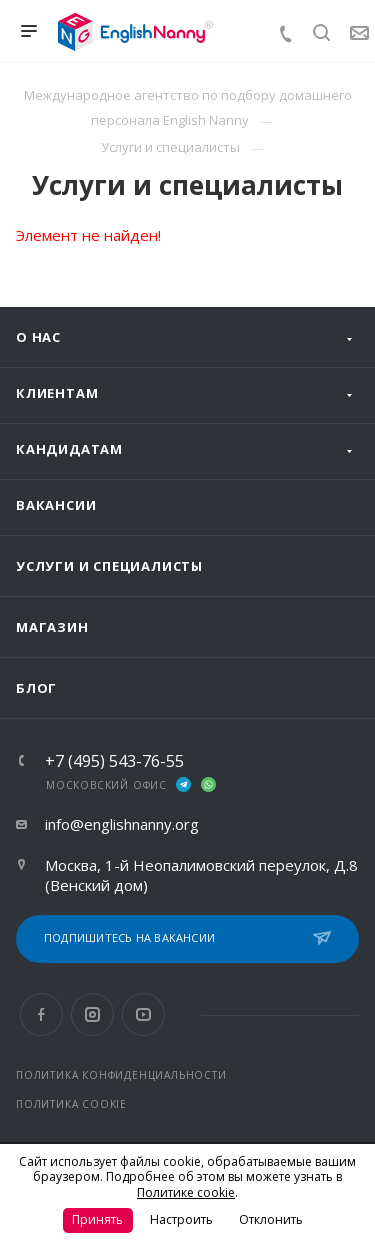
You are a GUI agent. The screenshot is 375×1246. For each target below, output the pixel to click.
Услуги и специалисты (109, 566)
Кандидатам (69, 449)
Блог (36, 688)
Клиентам (57, 393)
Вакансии (56, 505)
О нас (38, 337)
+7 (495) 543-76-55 (114, 761)
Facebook (41, 1014)
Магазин (52, 627)
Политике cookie (186, 1192)
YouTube (143, 1014)
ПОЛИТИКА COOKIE (71, 1104)
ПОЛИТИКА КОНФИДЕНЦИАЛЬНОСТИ (121, 1075)
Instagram (92, 1014)
